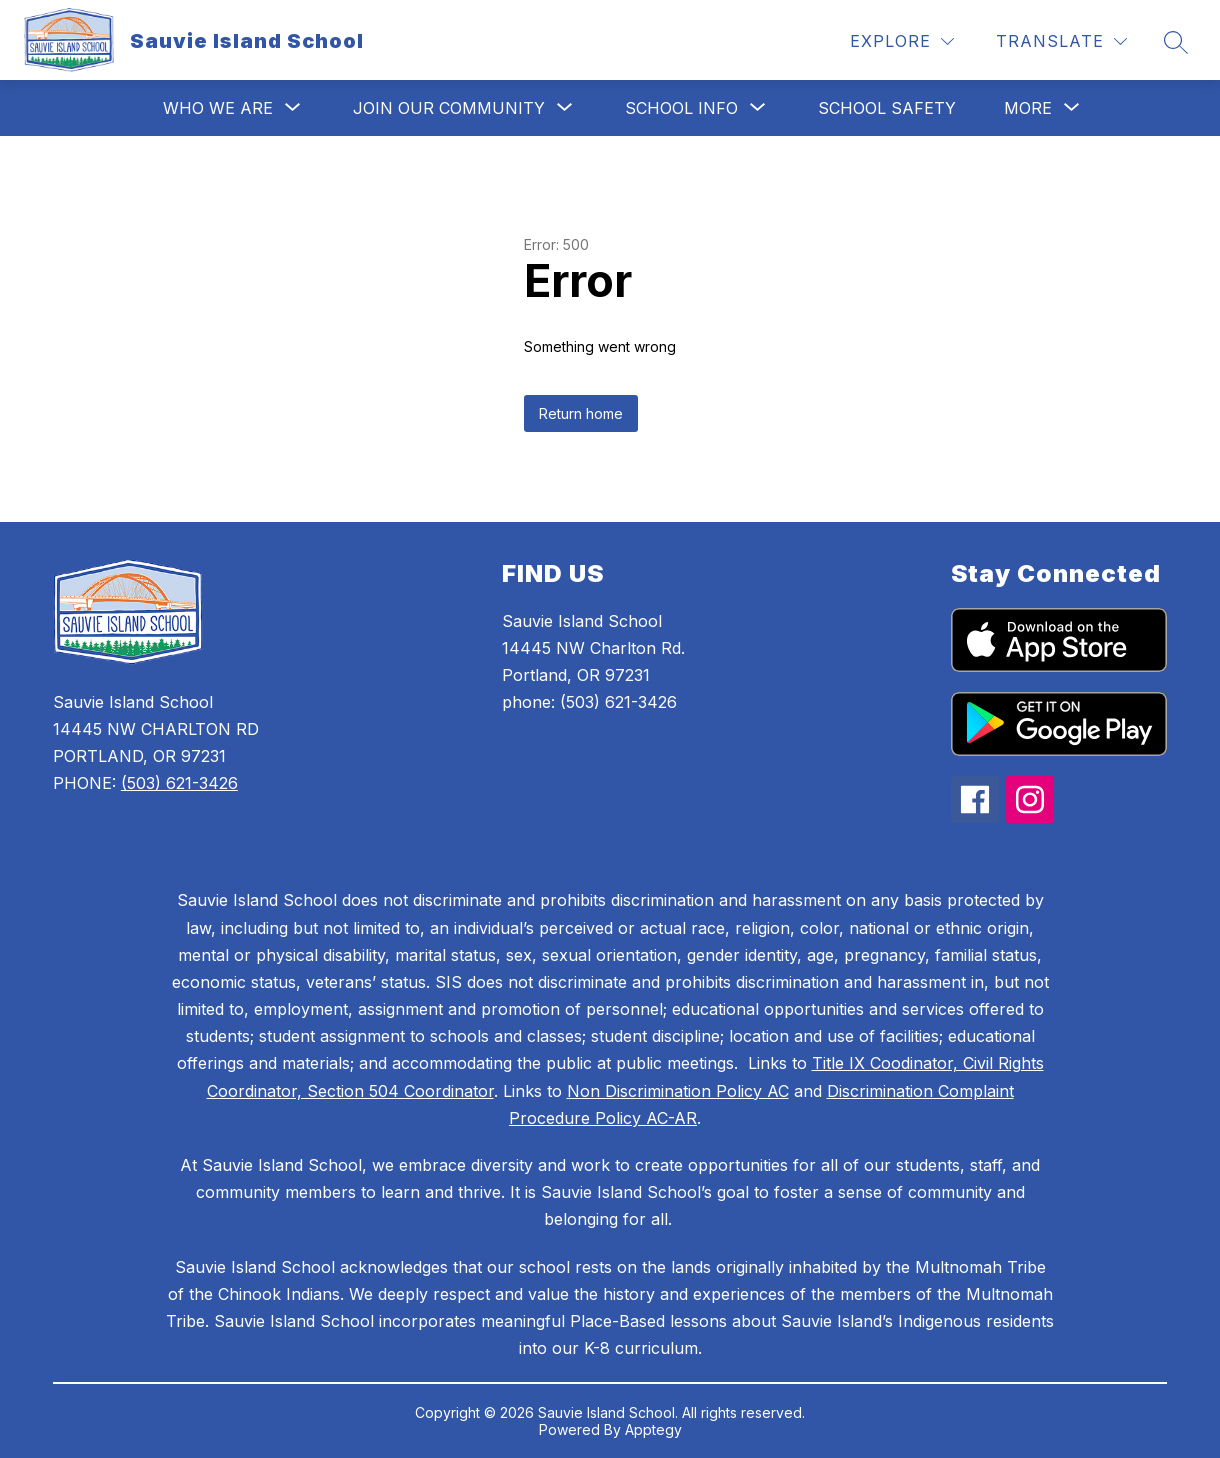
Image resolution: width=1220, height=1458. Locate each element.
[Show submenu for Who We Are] (218, 108)
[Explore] (902, 41)
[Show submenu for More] (1028, 108)
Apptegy (653, 1429)
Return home (581, 413)
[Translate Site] (1061, 41)
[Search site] (1176, 42)
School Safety (887, 108)
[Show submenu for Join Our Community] (449, 108)
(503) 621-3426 (179, 783)
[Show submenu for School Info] (681, 108)
